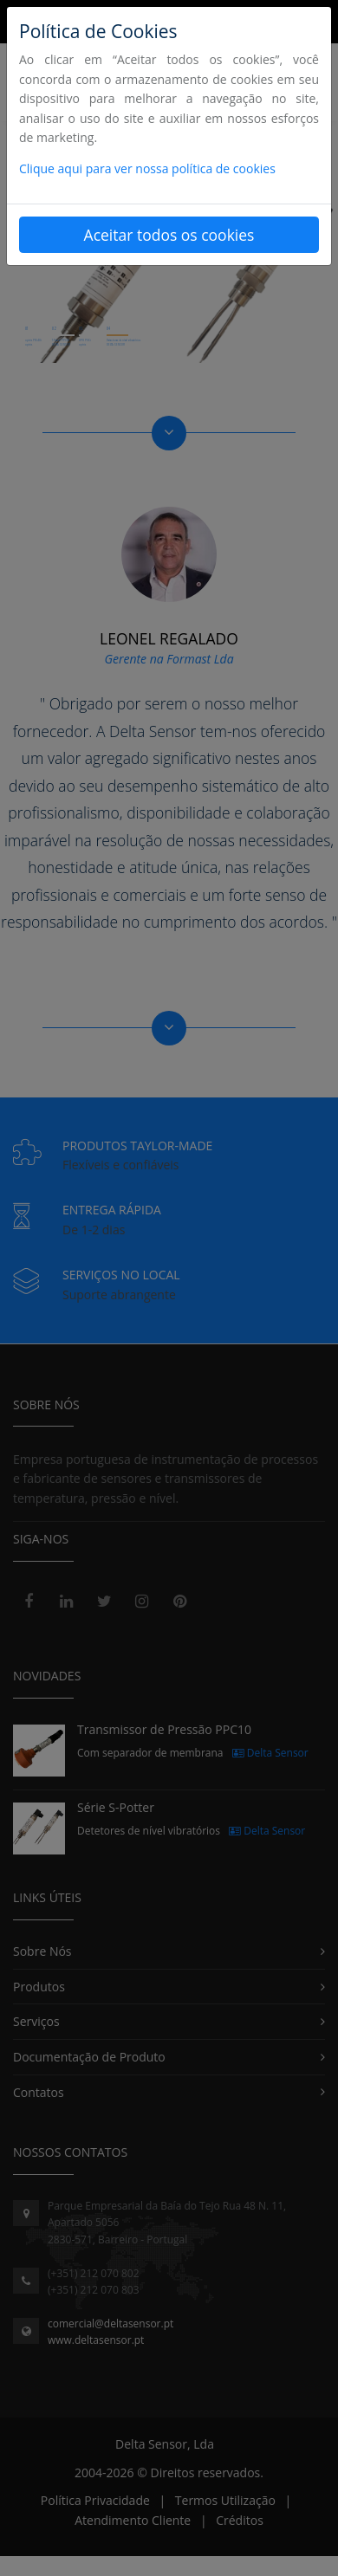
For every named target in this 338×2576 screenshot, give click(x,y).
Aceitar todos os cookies (169, 234)
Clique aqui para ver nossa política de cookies (147, 168)
